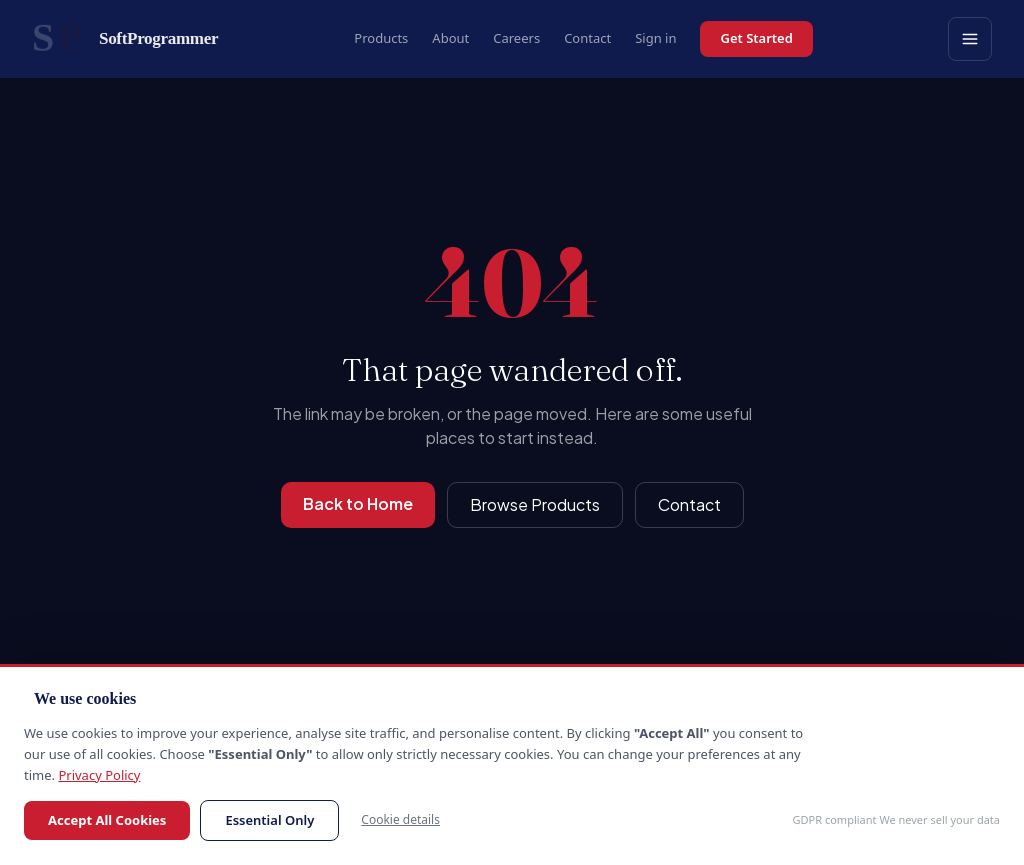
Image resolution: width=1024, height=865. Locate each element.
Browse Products (535, 504)
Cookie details (400, 819)
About (450, 38)
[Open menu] (970, 39)
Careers (516, 38)
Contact (587, 38)
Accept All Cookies (107, 820)
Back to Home (358, 503)
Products (381, 38)
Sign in (655, 38)
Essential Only (269, 820)
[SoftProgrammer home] (125, 39)
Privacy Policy (99, 775)
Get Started (756, 38)
